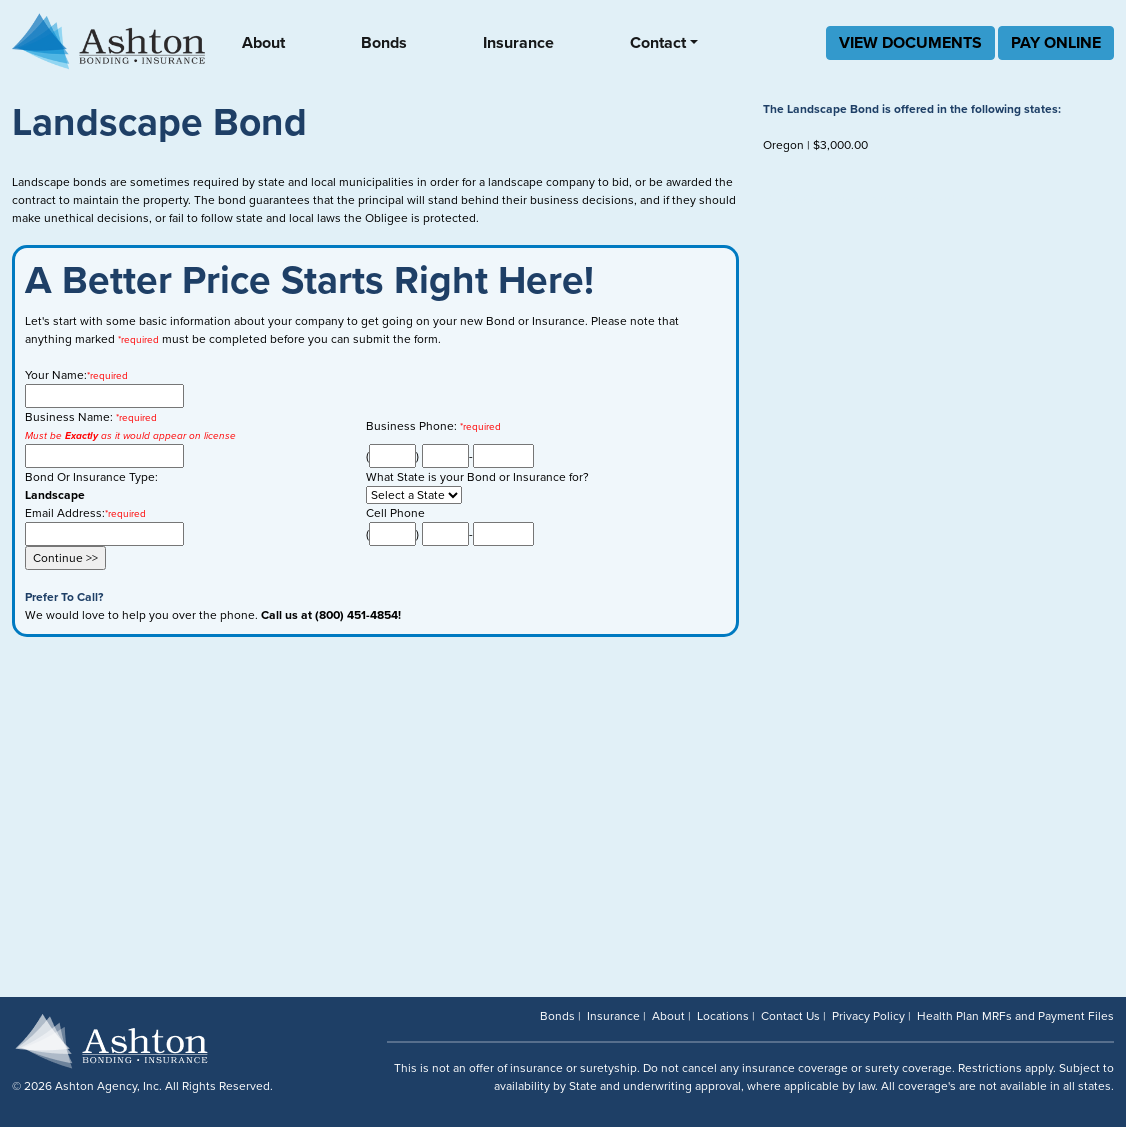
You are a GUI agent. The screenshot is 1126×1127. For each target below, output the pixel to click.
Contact (658, 43)
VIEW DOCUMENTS (910, 43)
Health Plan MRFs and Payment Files (1015, 1016)
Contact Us (790, 1016)
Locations (723, 1016)
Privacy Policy (868, 1016)
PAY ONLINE (1056, 43)
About (263, 43)
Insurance (518, 43)
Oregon (783, 145)
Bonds (384, 43)
